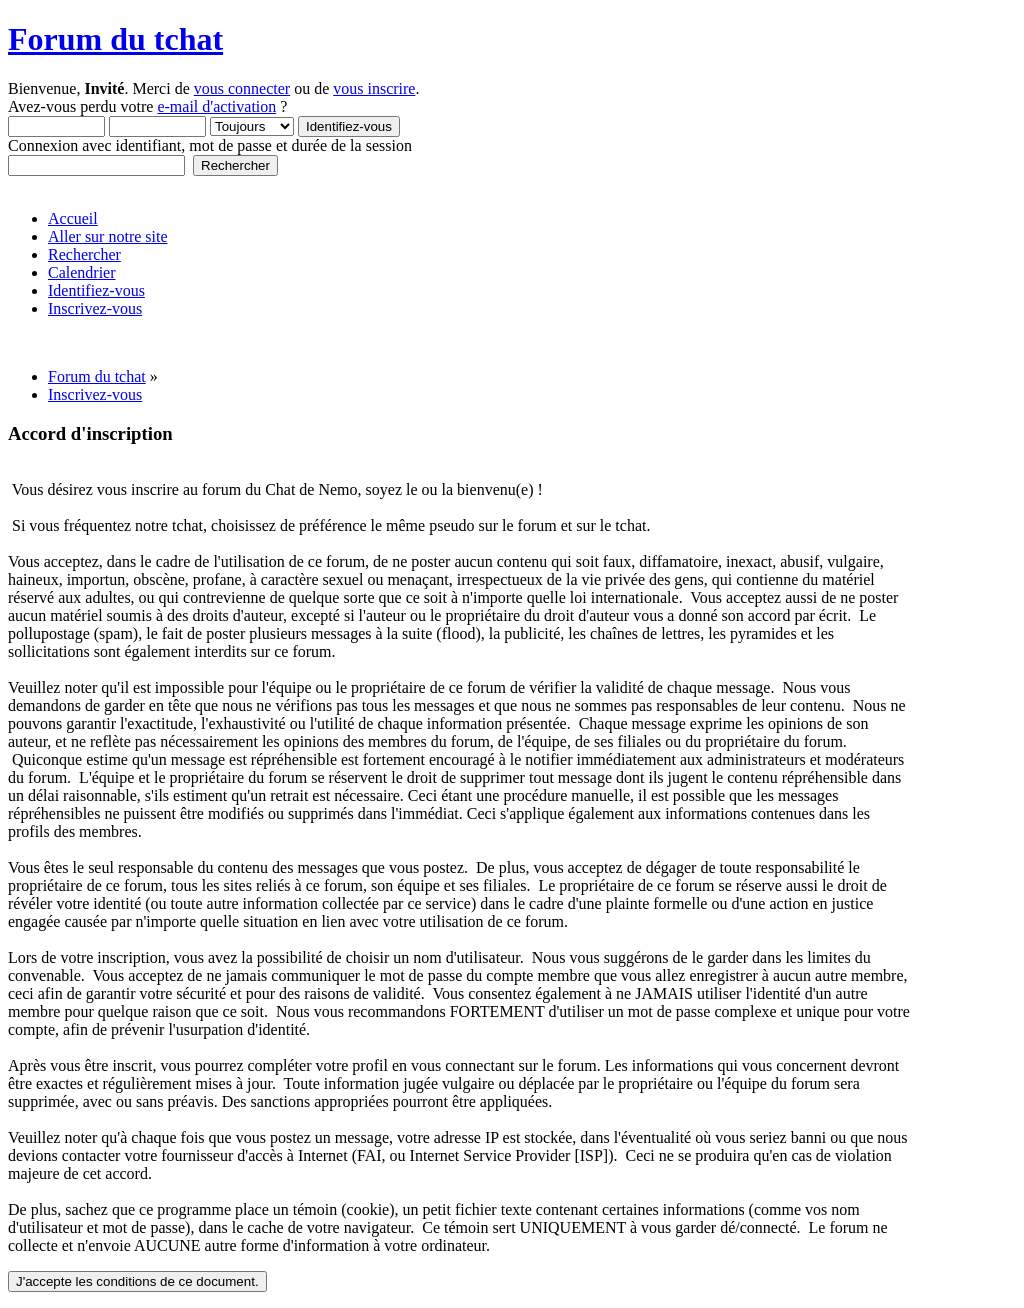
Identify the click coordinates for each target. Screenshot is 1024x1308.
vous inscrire (374, 88)
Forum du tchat (115, 39)
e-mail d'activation (216, 106)
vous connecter (242, 88)
